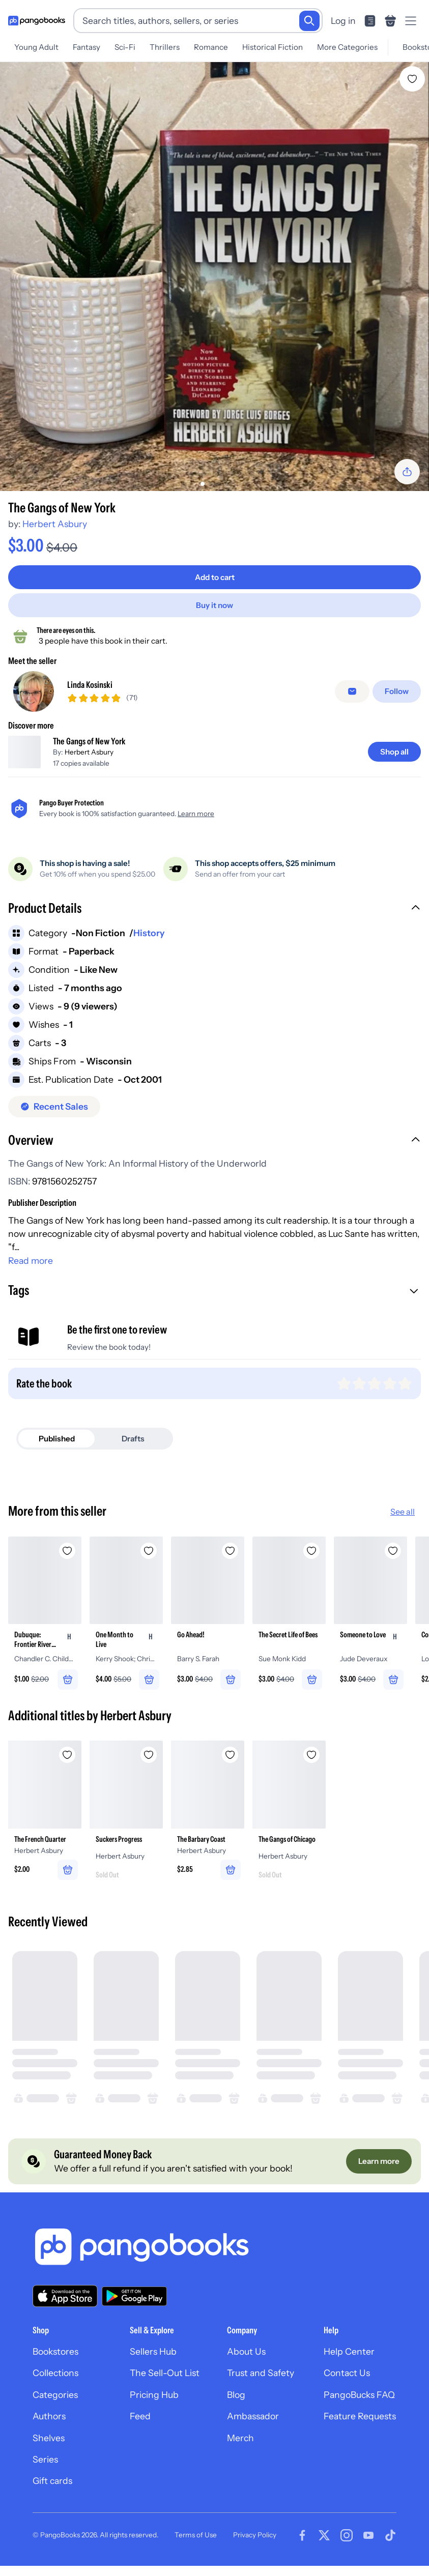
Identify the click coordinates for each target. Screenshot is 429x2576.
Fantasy (86, 47)
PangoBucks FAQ (359, 2409)
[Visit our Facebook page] (302, 2549)
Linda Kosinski (89, 688)
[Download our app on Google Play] (134, 2310)
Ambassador (253, 2430)
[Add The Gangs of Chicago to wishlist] (311, 1764)
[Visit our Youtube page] (368, 2549)
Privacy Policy (254, 2549)
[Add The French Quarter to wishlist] (67, 1764)
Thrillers (165, 47)
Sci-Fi (125, 47)
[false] (354, 695)
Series (45, 2473)
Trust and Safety (260, 2387)
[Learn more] (378, 2175)
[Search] (309, 21)
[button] (214, 916)
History (148, 940)
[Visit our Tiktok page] (390, 2549)
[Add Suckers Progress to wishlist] (148, 1764)
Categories (55, 2409)
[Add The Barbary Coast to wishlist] (230, 1764)
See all (402, 1519)
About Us (246, 2366)
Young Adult (36, 47)
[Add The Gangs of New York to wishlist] (412, 79)
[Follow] (398, 695)
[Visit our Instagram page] (346, 2549)
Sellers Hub (153, 2366)
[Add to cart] (214, 577)
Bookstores (55, 2366)
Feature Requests (360, 2430)
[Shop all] (394, 759)
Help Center (349, 2366)
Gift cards (52, 2495)
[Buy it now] (214, 605)
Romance (211, 47)
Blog (236, 2409)
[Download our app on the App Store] (65, 2311)
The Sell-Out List (164, 2387)
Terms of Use (196, 2549)
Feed (140, 2430)
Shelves (49, 2452)
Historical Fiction (272, 47)
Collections (55, 2387)
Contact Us (347, 2387)
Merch (240, 2452)
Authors (49, 2430)
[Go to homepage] (36, 21)
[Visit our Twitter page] (324, 2549)
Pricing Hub (154, 2409)
